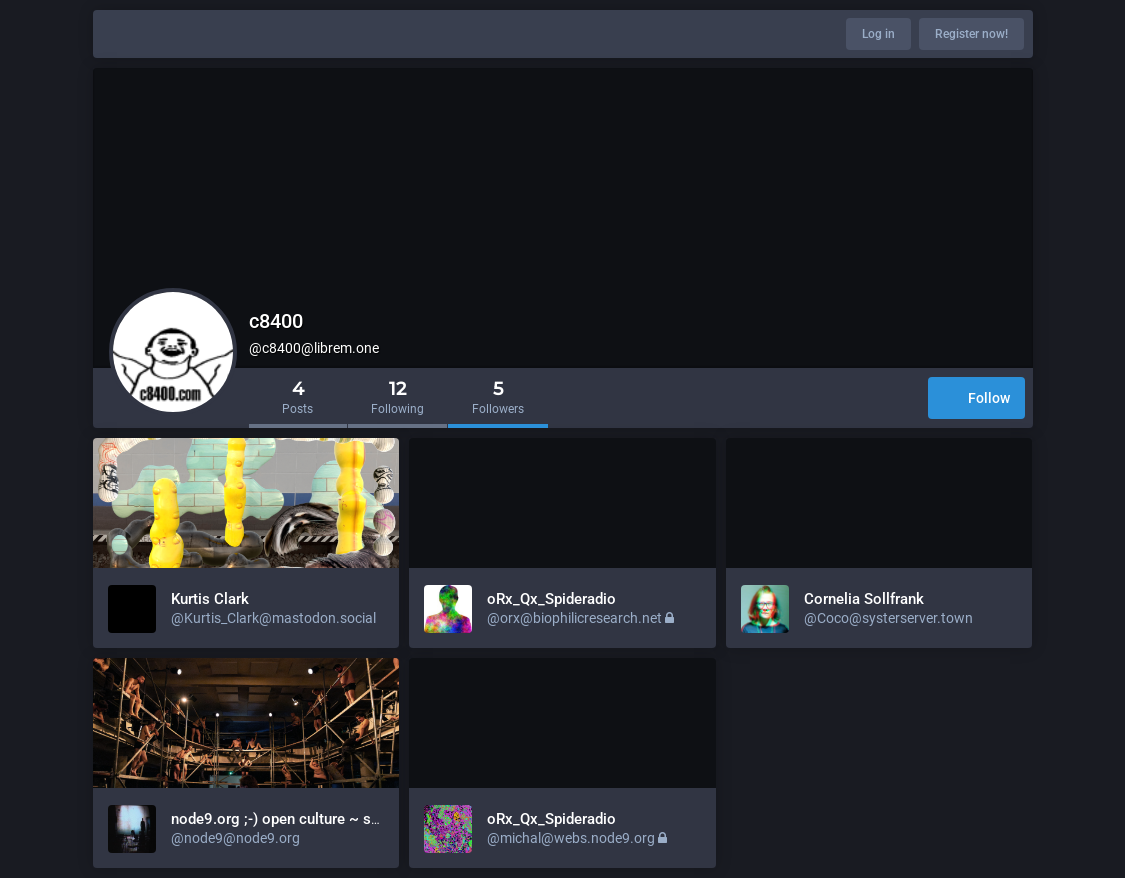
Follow (976, 399)
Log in (878, 34)
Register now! (971, 34)
